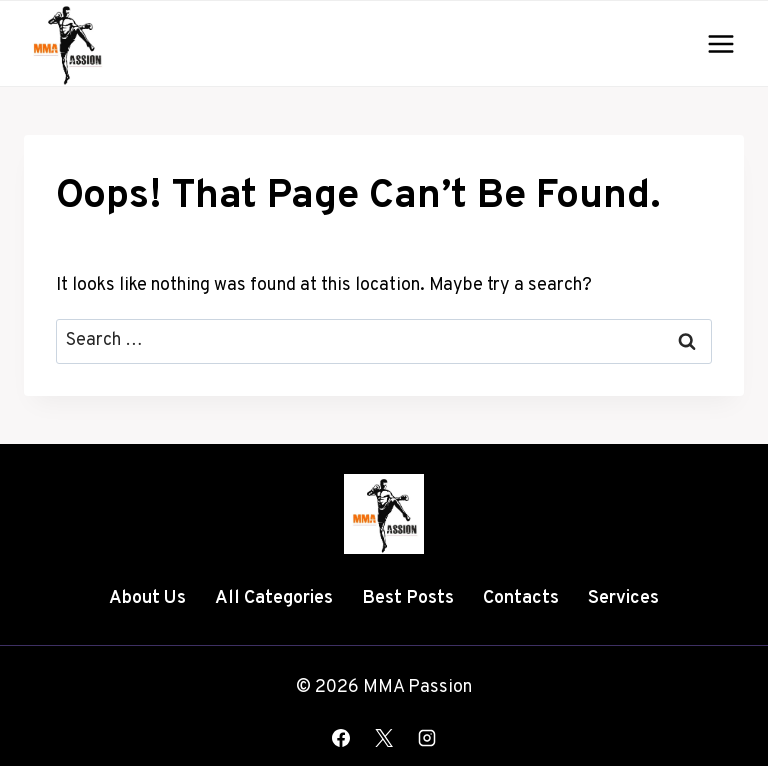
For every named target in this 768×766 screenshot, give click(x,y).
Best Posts (408, 598)
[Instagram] (427, 738)
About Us (147, 598)
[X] (384, 738)
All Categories (274, 598)
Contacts (521, 598)
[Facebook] (341, 738)
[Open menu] (720, 43)
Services (623, 598)
